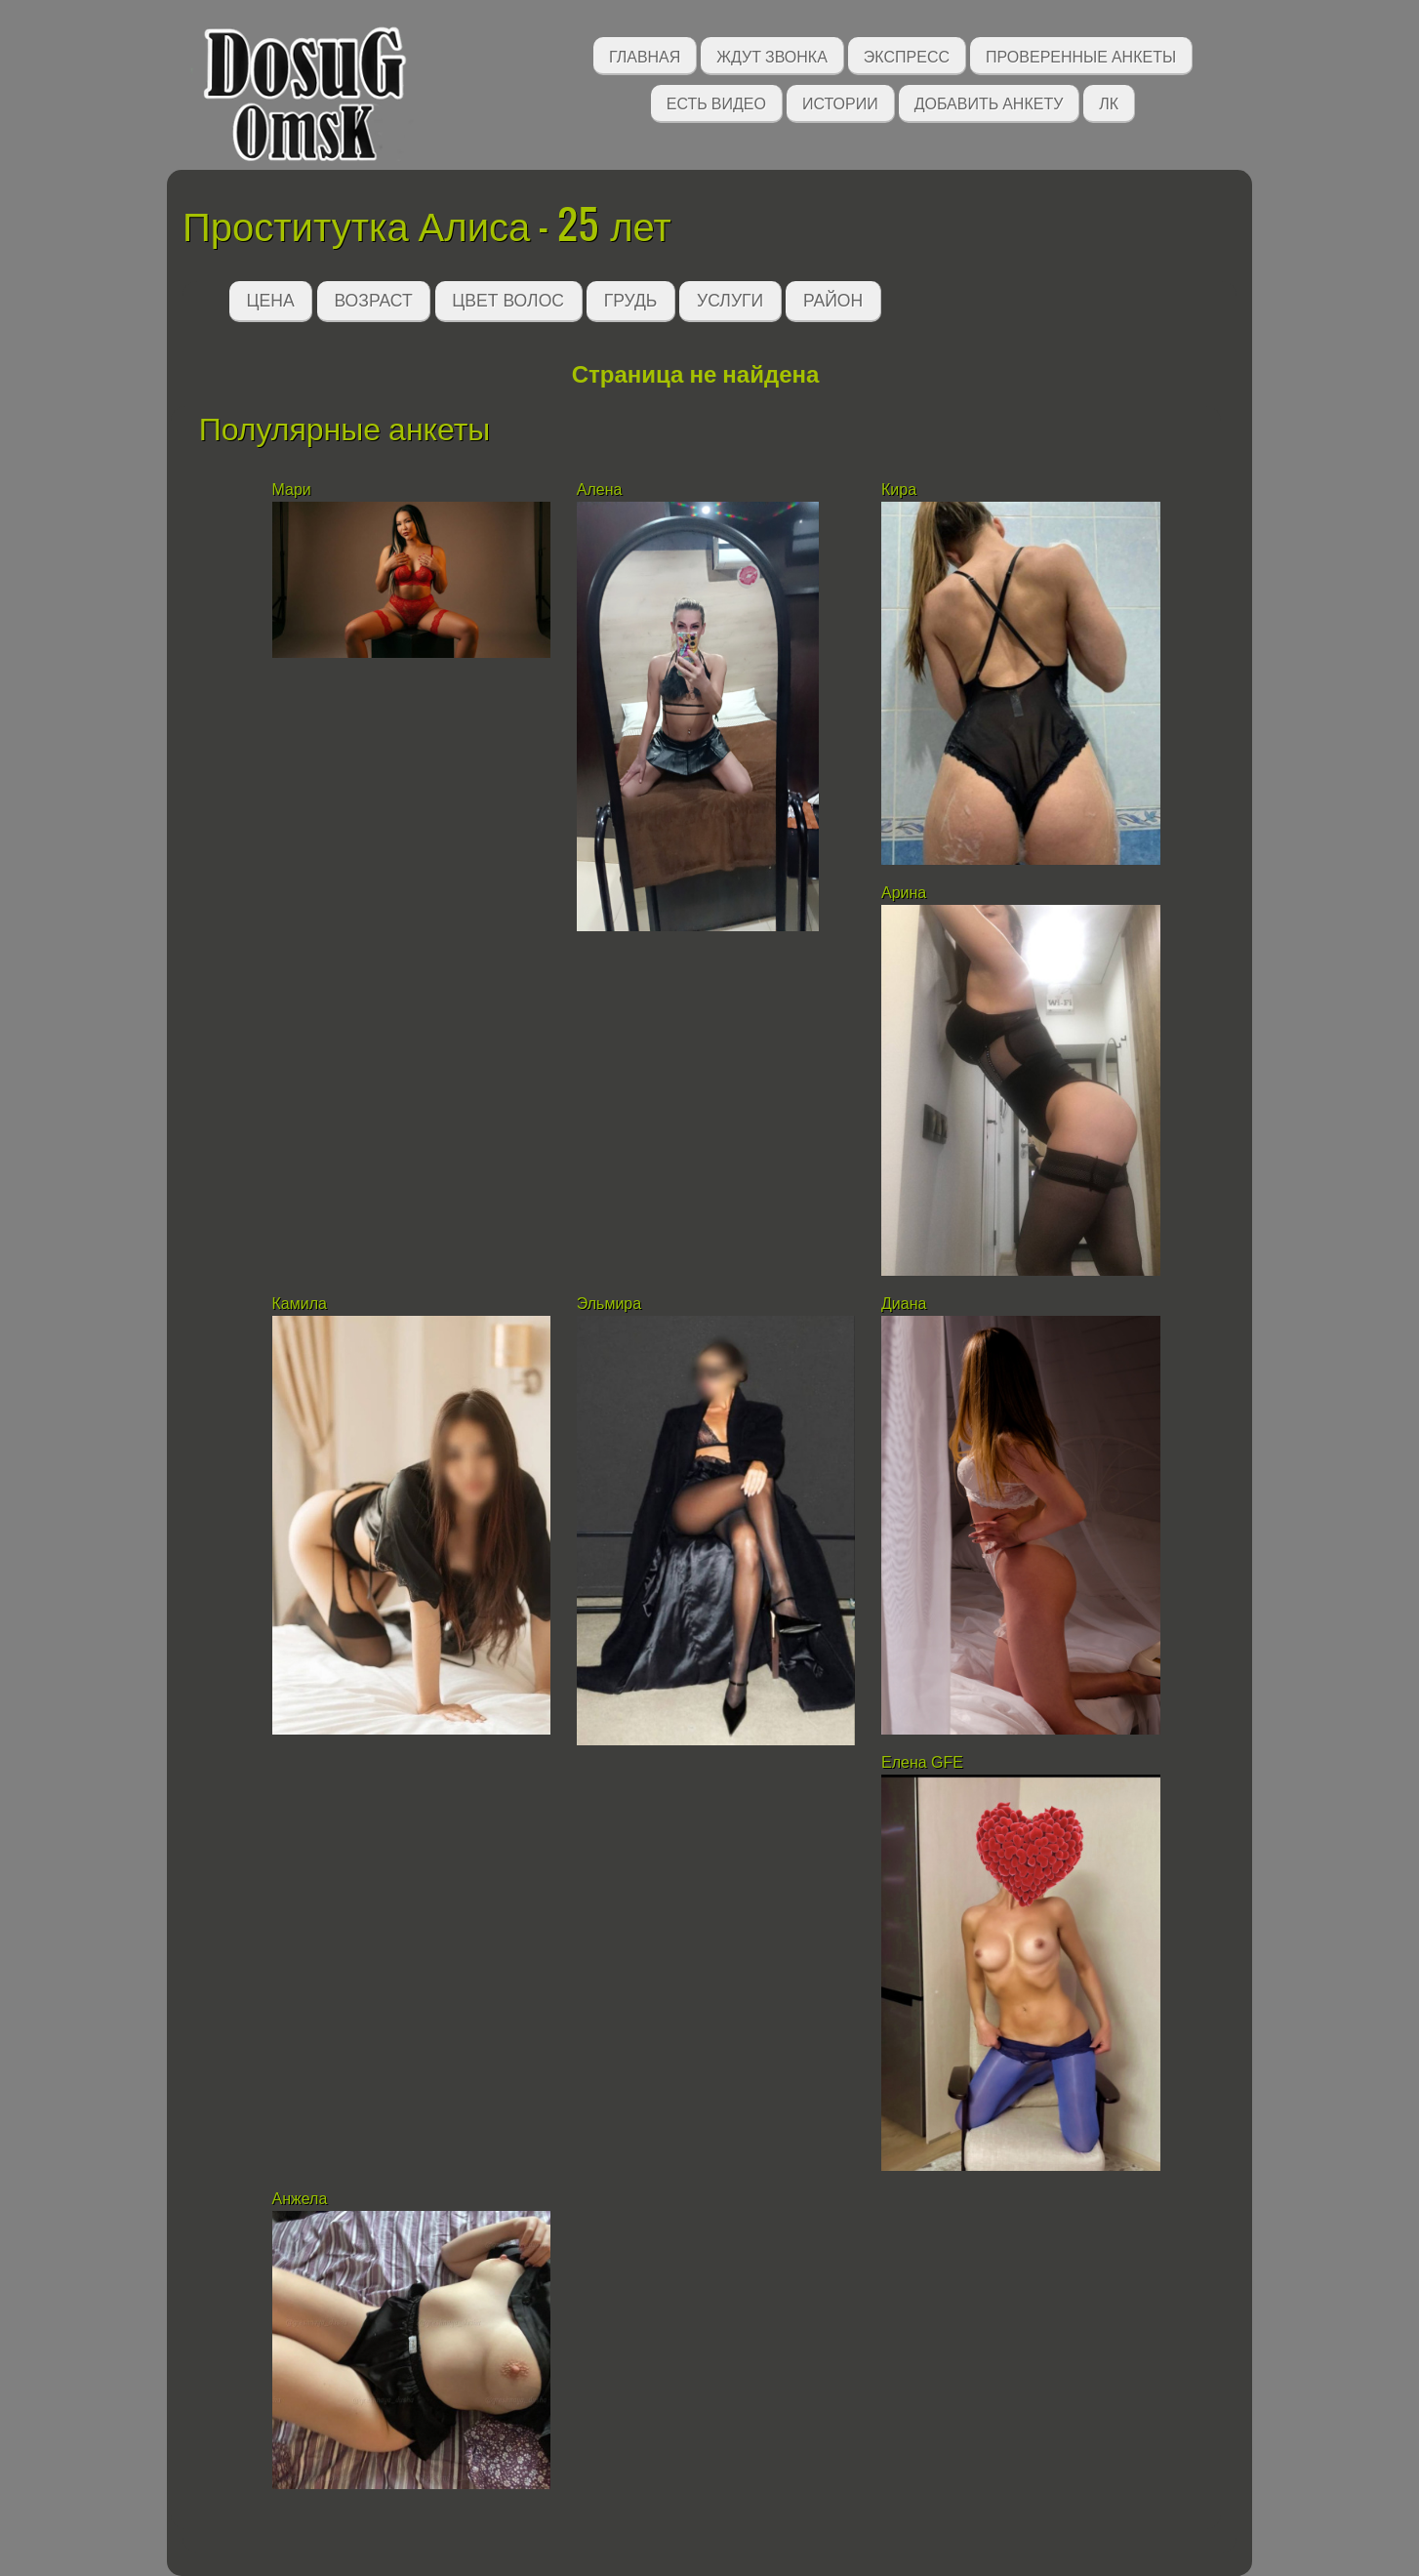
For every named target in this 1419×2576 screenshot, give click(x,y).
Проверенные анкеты (1081, 55)
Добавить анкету (989, 102)
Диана (903, 1303)
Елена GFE (922, 1762)
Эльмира (609, 1303)
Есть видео (716, 102)
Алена (600, 489)
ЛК (1108, 102)
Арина (903, 892)
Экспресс (907, 55)
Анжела (300, 2198)
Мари (294, 489)
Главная (644, 55)
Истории (840, 102)
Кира (901, 489)
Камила (299, 1303)
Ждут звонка (772, 55)
